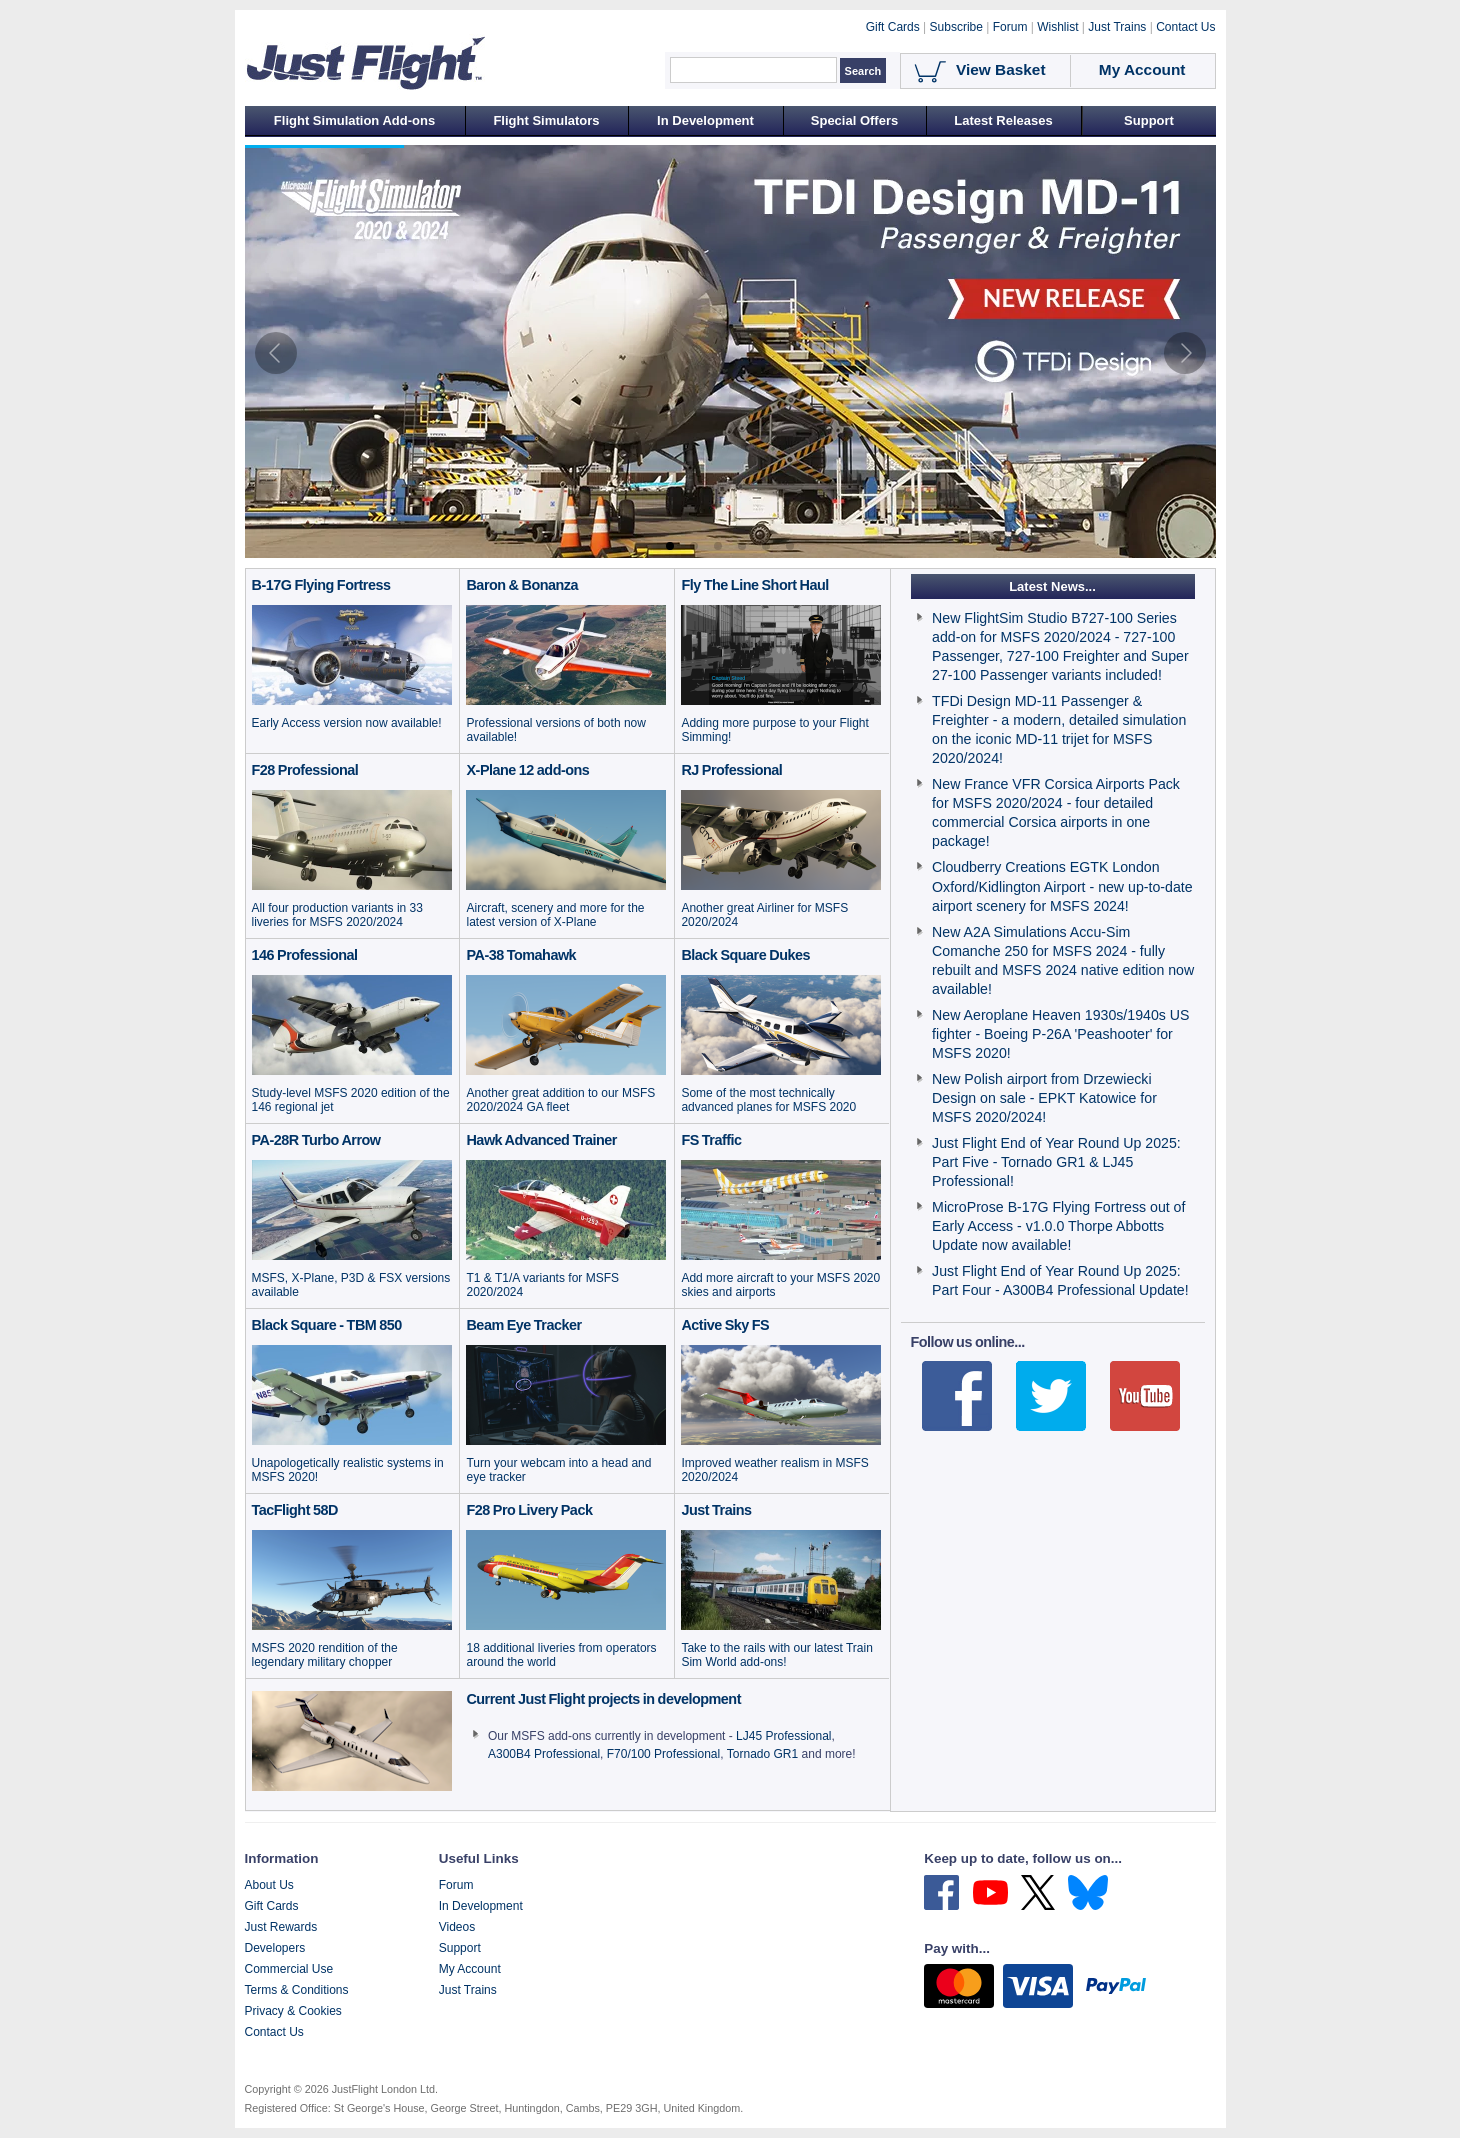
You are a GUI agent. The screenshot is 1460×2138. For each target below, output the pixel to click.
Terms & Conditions (297, 1990)
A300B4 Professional (544, 1754)
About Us (269, 1885)
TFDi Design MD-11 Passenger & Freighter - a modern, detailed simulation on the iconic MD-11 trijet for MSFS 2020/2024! (1059, 729)
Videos (457, 1927)
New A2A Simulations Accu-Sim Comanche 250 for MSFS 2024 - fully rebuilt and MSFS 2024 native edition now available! (1063, 960)
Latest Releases (1003, 120)
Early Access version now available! (347, 723)
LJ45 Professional (783, 1736)
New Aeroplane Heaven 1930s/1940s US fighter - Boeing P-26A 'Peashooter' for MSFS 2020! (1060, 1034)
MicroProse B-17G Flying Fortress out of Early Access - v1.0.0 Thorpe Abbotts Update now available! (1058, 1226)
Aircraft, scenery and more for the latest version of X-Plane (555, 915)
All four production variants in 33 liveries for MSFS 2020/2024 (337, 915)
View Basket (1001, 69)
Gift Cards (272, 1906)
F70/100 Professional (663, 1754)
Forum (456, 1885)
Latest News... (1052, 586)
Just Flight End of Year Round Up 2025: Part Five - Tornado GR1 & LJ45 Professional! (1056, 1162)
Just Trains (468, 1990)
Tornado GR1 (762, 1754)
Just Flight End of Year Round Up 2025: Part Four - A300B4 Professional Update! (1060, 1280)
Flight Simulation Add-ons (354, 120)
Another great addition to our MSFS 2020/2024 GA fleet (560, 1100)
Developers (275, 1948)
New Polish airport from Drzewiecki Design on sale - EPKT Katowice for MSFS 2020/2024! (1044, 1098)
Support (1149, 120)
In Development (705, 120)
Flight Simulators (546, 120)
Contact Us (274, 2032)
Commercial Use (289, 1969)
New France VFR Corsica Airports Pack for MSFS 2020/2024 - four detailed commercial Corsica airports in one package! (1056, 812)
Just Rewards (281, 1927)
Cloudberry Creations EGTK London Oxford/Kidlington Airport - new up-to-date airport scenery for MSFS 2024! (1062, 886)
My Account (470, 1969)
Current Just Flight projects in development (603, 1699)
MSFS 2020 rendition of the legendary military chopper (325, 1655)
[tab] (670, 546)
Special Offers (854, 120)
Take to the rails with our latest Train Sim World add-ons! (776, 1655)
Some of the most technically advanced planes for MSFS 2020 (768, 1100)
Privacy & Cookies (293, 2011)
